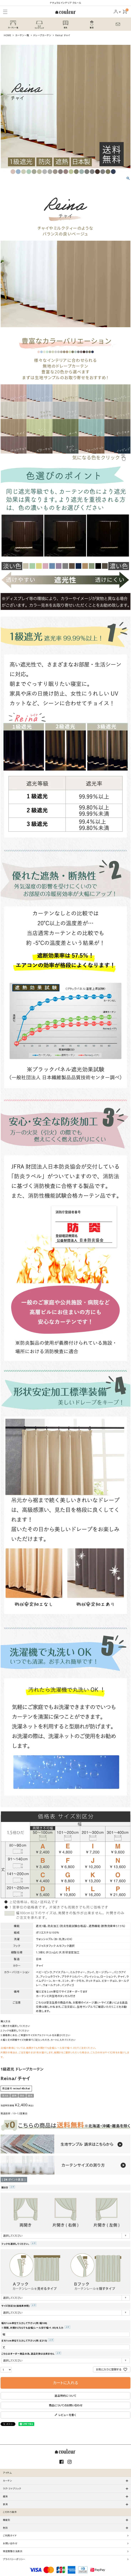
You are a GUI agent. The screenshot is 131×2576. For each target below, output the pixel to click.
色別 (5, 2527)
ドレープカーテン (42, 35)
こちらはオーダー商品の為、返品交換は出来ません (31, 2353)
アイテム (7, 2472)
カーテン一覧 (22, 35)
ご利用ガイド (10, 2535)
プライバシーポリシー (14, 2559)
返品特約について (66, 2395)
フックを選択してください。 (18, 2244)
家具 (5, 2504)
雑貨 (5, 2496)
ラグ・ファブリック (12, 2488)
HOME (7, 35)
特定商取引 (13, 2551)
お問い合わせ (10, 2543)
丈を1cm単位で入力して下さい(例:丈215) (27, 2340)
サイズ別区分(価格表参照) (18, 2305)
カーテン (7, 2480)
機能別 (6, 2520)
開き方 (8, 2187)
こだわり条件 (10, 2512)
